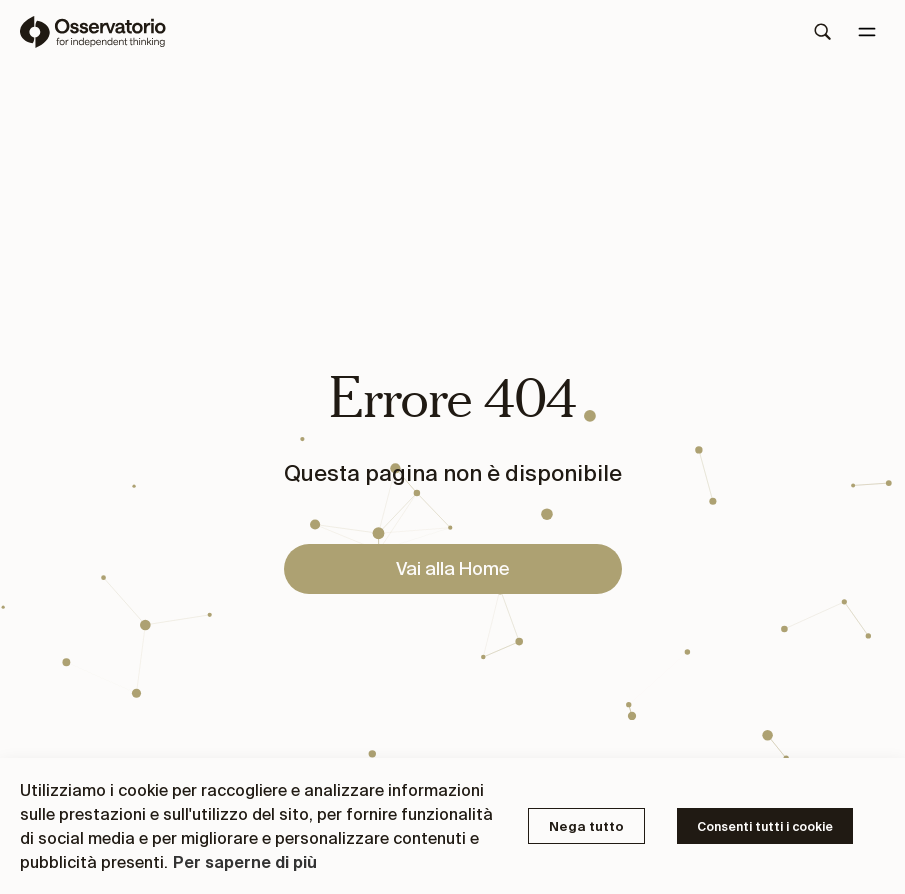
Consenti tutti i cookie (765, 826)
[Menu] (867, 32)
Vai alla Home (453, 568)
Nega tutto (586, 826)
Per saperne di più (245, 862)
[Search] (823, 32)
